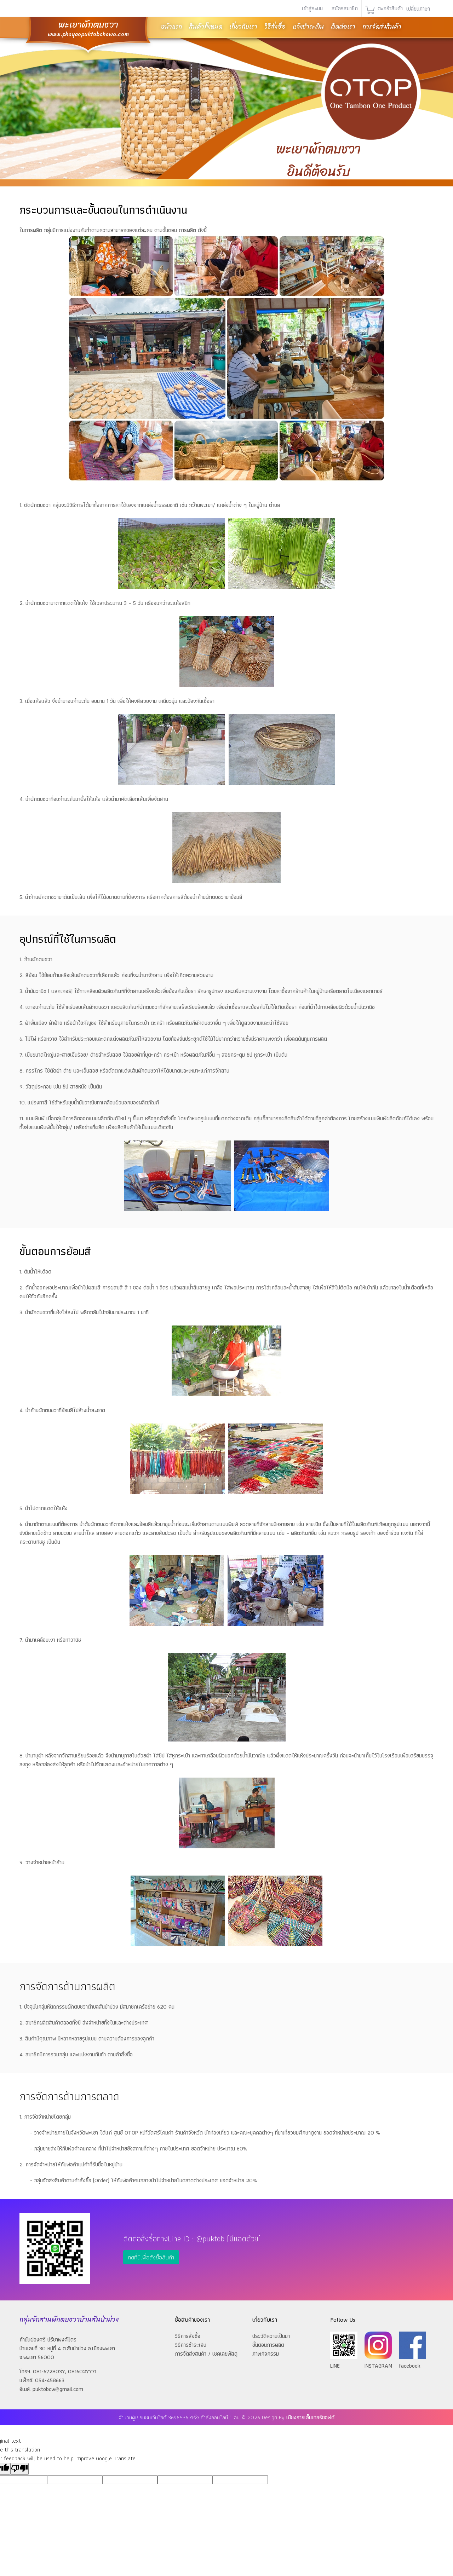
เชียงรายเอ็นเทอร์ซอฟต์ (310, 2417)
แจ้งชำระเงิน (308, 26)
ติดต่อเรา (343, 26)
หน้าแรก (171, 26)
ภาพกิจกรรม (265, 2353)
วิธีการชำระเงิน (190, 2344)
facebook (412, 2361)
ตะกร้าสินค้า (389, 8)
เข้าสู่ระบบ (312, 8)
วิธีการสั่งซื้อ (187, 2336)
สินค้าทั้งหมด (205, 26)
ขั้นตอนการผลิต (268, 2344)
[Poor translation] (19, 2469)
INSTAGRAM (378, 2361)
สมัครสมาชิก (345, 8)
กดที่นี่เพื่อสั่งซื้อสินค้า (151, 2257)
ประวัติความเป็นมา (271, 2336)
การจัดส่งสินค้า (381, 26)
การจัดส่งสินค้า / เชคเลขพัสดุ (206, 2353)
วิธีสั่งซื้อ (275, 26)
